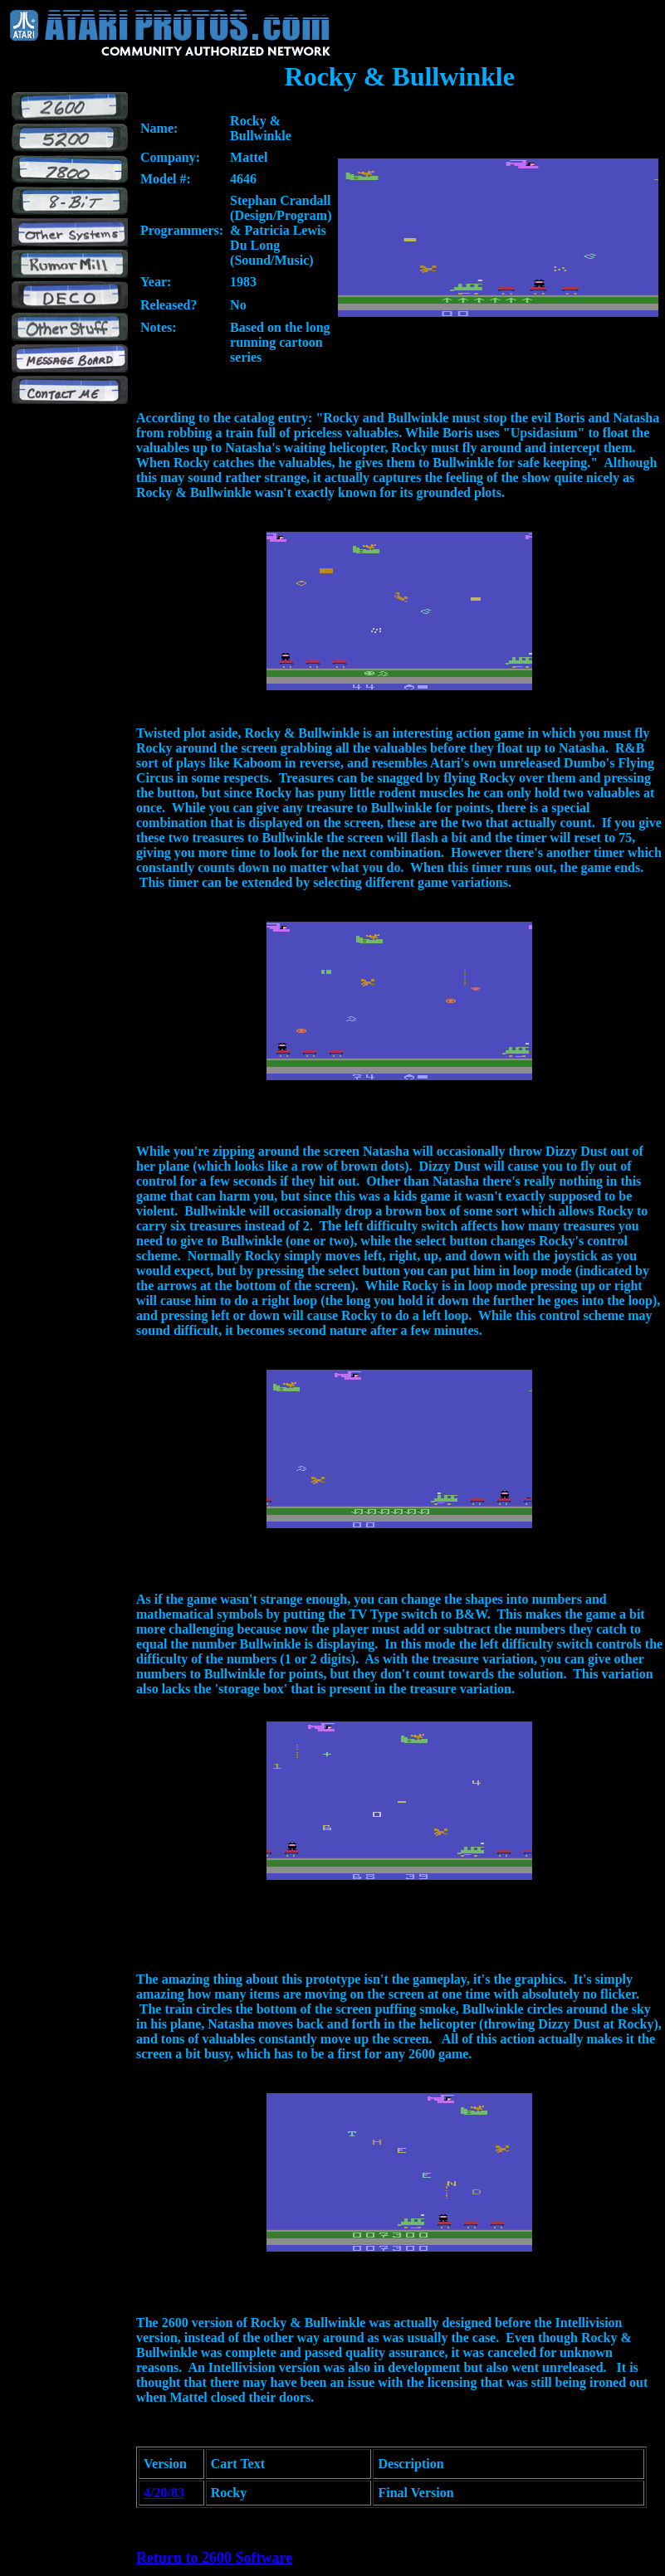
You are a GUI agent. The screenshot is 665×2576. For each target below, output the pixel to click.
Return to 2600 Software (214, 2557)
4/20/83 (164, 2493)
